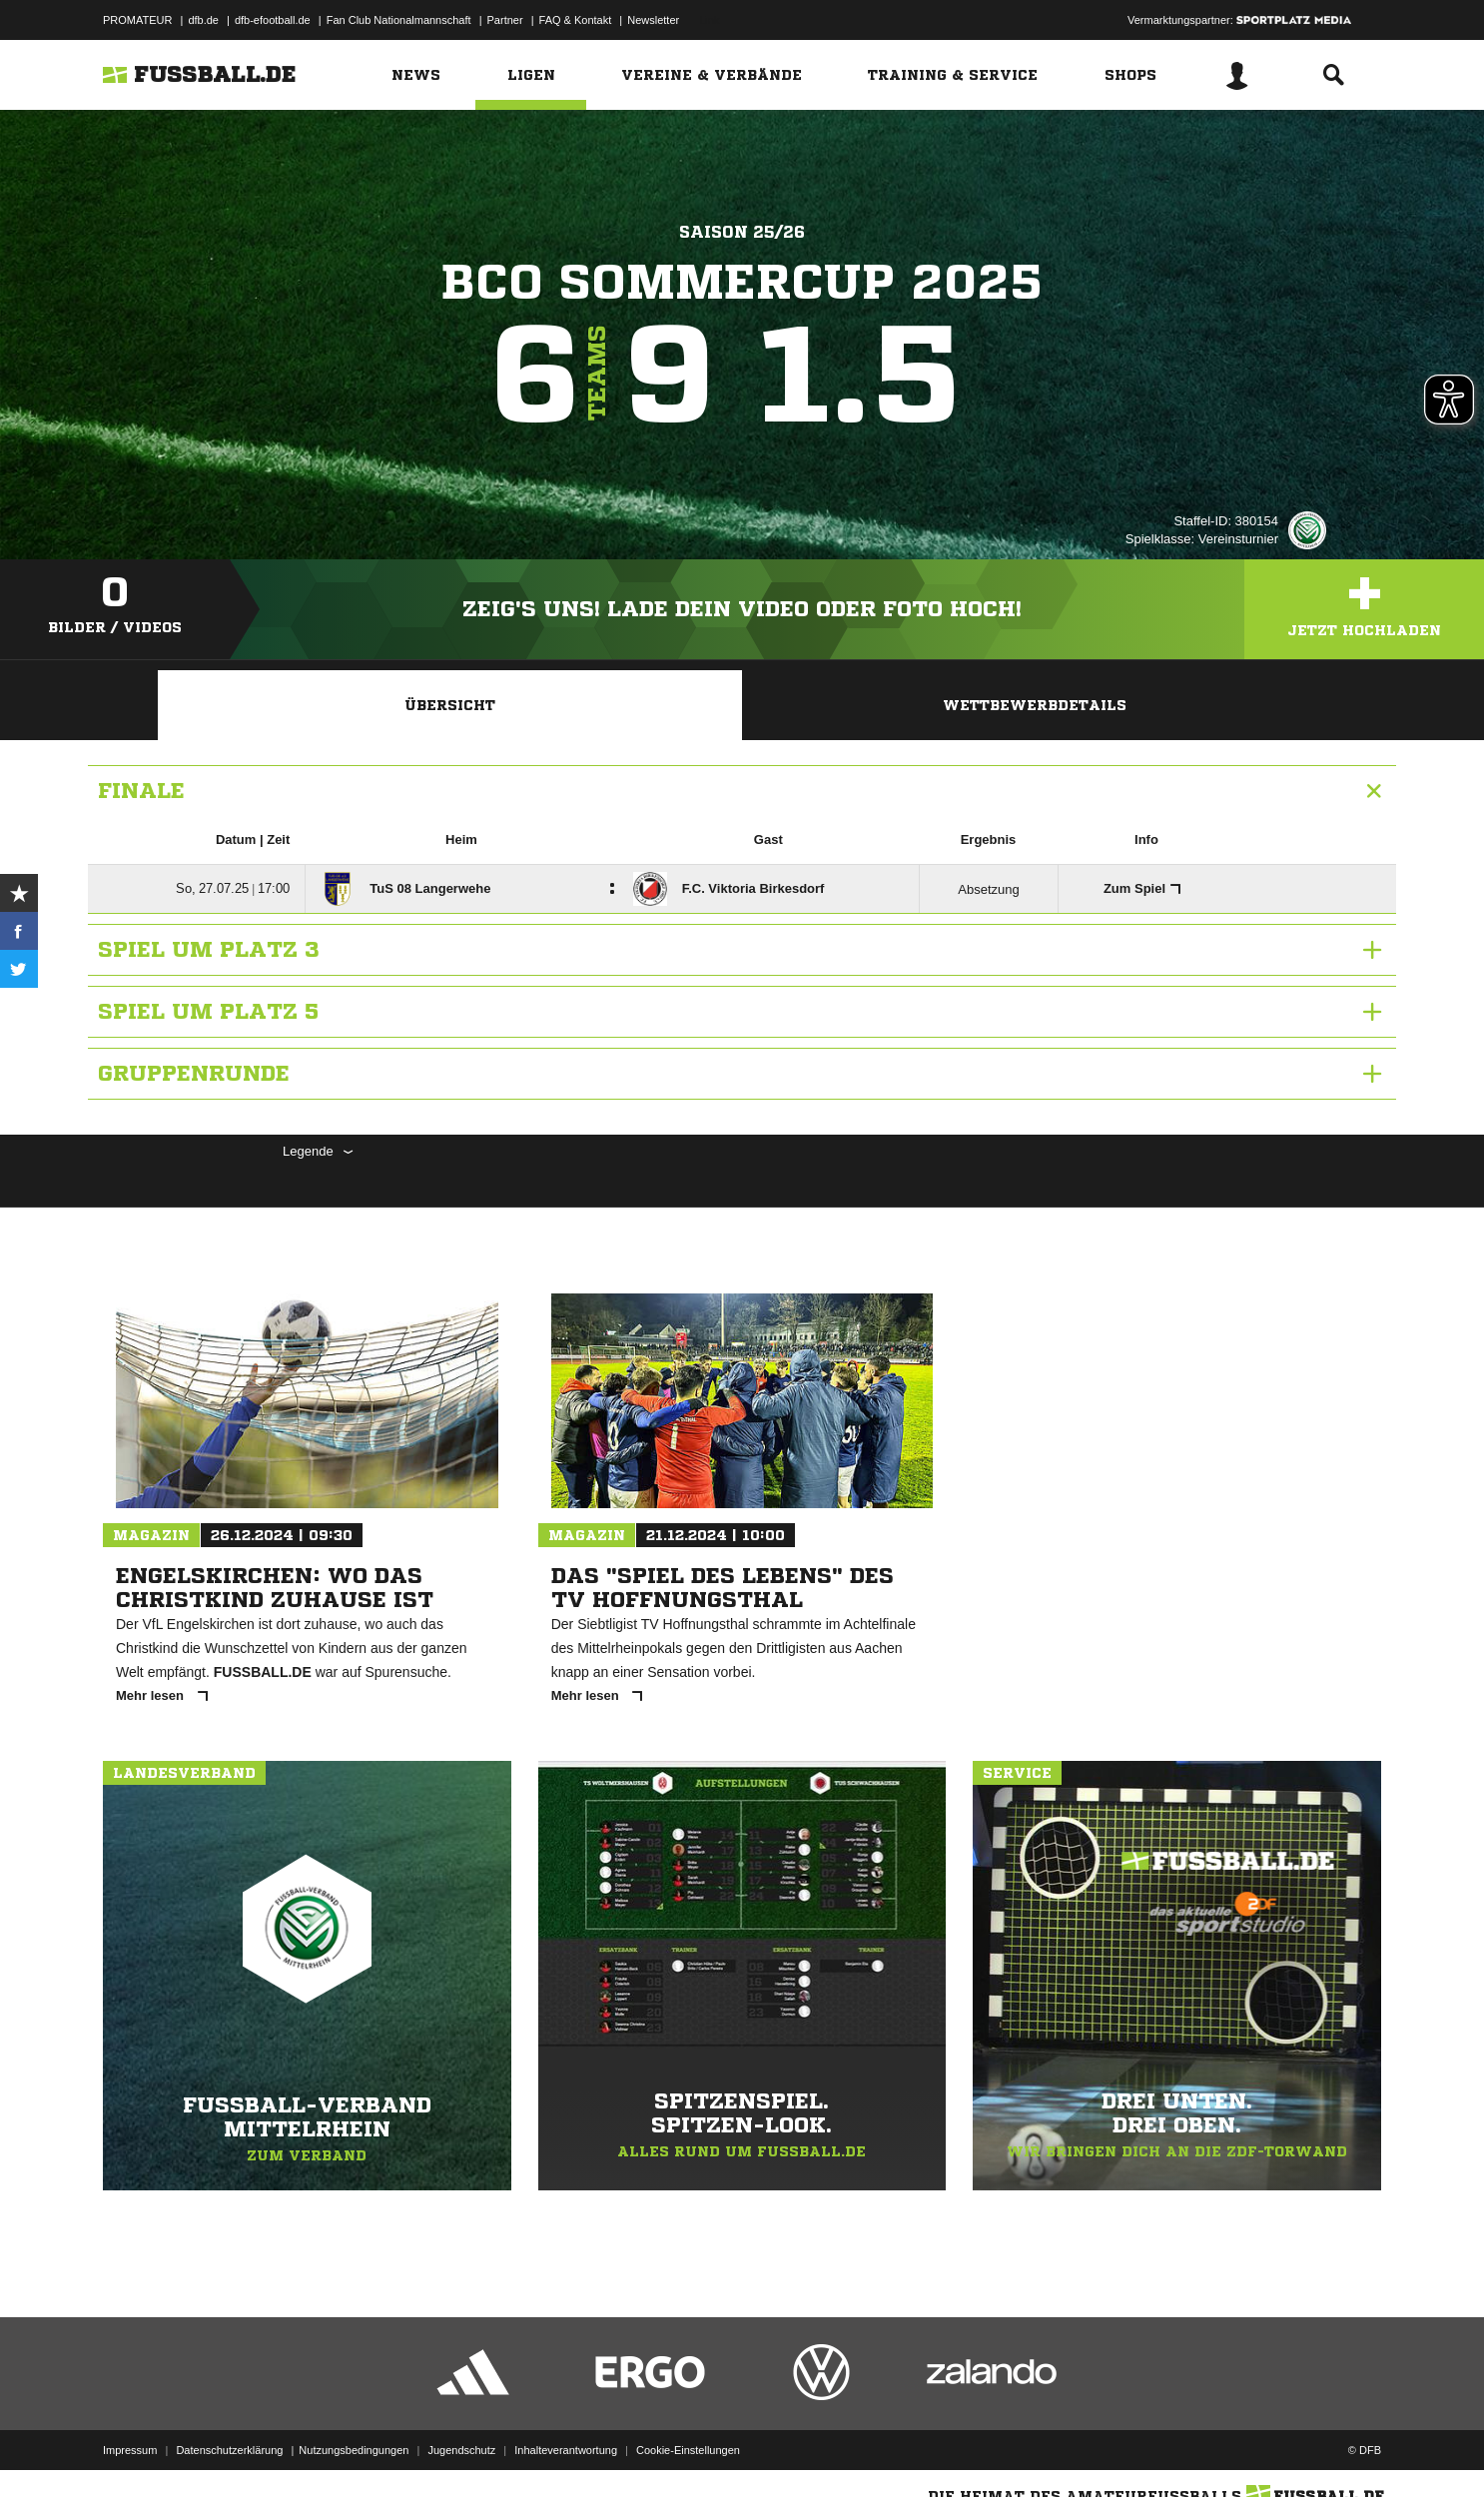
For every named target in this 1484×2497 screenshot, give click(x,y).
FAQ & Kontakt (575, 20)
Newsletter (653, 20)
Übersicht (449, 705)
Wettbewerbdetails (1034, 705)
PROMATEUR (137, 20)
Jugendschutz (461, 2450)
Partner (505, 20)
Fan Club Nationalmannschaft (399, 20)
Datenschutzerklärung (229, 2450)
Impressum (130, 2450)
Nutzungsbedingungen (353, 2450)
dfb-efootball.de (273, 20)
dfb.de (203, 20)
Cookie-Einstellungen (688, 2450)
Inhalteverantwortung (565, 2450)
